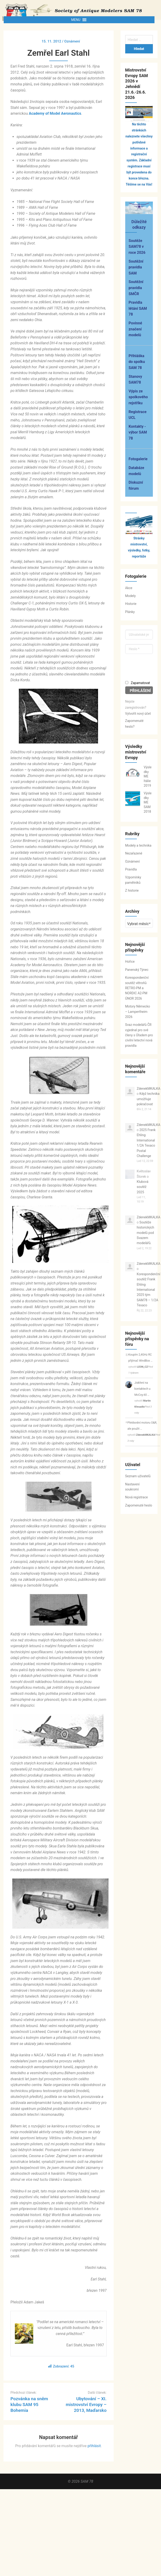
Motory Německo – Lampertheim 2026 (137, 1011)
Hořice (130, 961)
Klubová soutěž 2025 (142, 1187)
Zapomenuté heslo (138, 1505)
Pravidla (131, 869)
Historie (131, 604)
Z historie (132, 890)
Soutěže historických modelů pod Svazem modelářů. (145, 1232)
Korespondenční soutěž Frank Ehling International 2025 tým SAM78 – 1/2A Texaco (148, 1289)
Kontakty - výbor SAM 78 (138, 432)
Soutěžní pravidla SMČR (136, 288)
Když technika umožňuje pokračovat (148, 1099)
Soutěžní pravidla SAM (136, 267)
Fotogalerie (138, 459)
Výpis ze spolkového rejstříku (138, 397)
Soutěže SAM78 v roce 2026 (137, 246)
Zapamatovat (137, 683)
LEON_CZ (142, 1366)
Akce (128, 588)
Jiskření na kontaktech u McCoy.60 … (143, 1388)
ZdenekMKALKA (148, 1088)
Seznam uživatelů (138, 1476)
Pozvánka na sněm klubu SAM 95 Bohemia (29, 2404)
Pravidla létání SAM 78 (138, 308)
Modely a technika (138, 845)
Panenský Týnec (136, 970)
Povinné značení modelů (135, 329)
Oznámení (132, 861)
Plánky (130, 612)
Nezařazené (133, 853)
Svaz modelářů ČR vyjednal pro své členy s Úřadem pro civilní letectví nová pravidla (139, 1035)
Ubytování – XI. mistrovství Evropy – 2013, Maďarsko (86, 2404)
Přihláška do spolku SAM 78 (137, 362)
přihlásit (94, 2446)
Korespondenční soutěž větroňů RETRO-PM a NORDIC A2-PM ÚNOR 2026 (137, 988)
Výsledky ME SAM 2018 (148, 802)
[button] (75, 19)
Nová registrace (136, 1497)
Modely (130, 596)
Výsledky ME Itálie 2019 (148, 776)
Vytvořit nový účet (138, 713)
